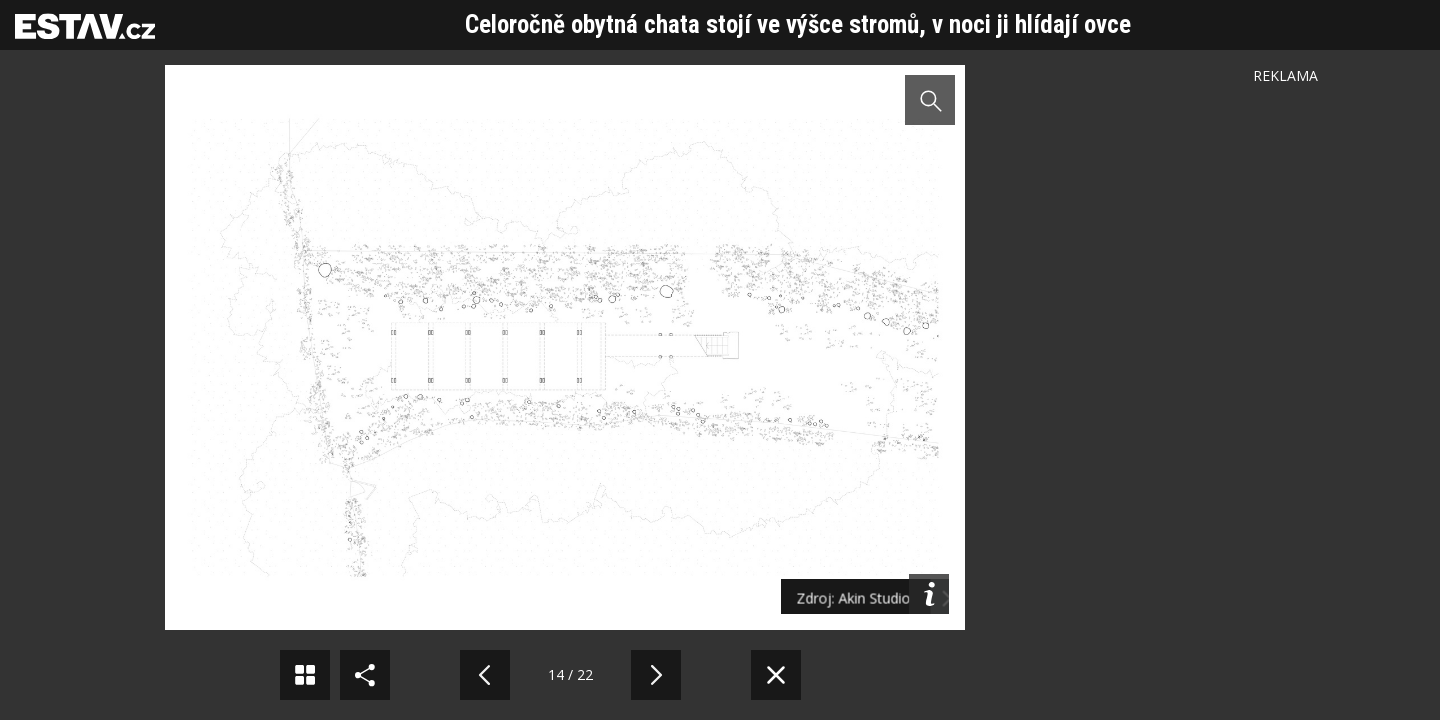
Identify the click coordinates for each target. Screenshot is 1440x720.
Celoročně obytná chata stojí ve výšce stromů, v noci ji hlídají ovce (798, 24)
